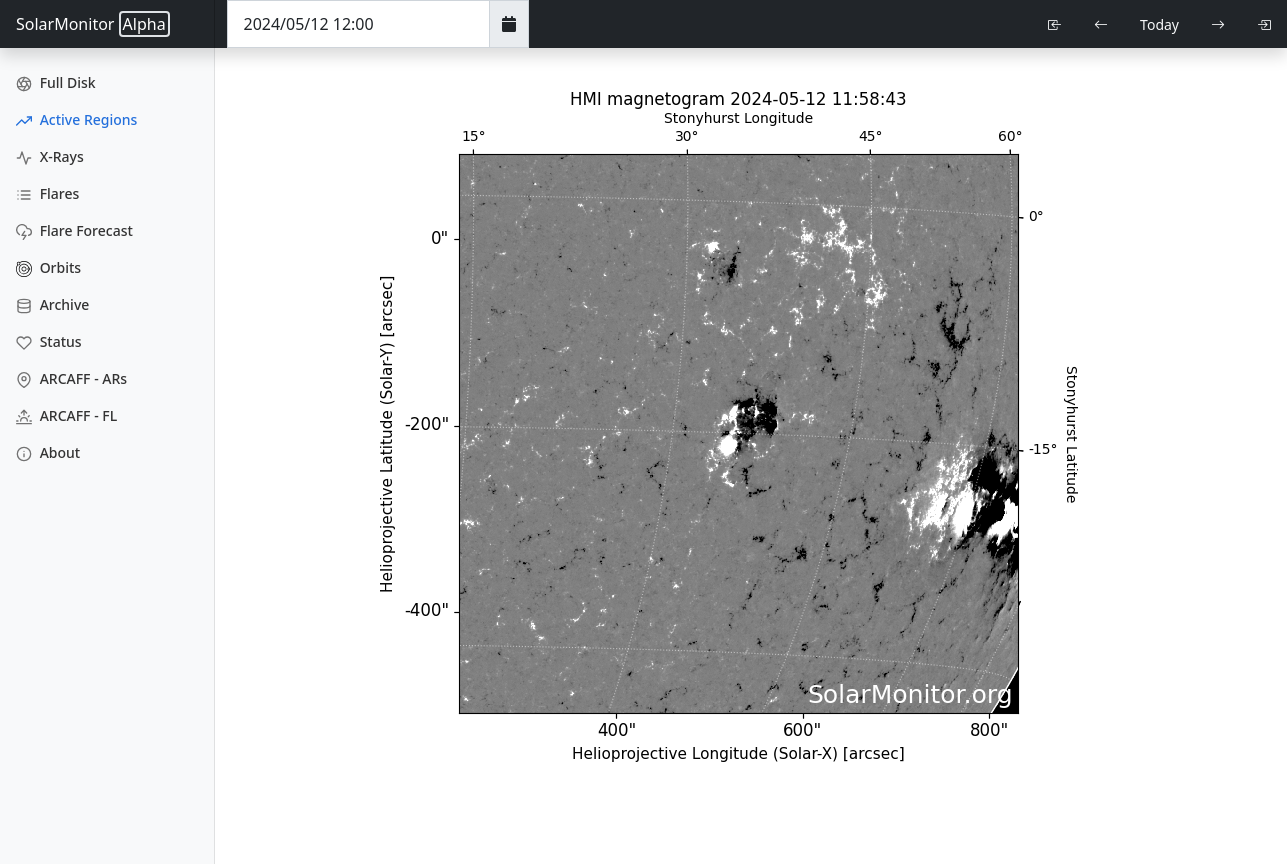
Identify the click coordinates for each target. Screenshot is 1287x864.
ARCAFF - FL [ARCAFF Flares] (66, 415)
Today (1159, 24)
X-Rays (50, 156)
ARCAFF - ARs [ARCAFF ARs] (71, 378)
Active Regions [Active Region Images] (76, 119)
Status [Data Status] (49, 341)
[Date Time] (358, 24)
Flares (47, 193)
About (48, 452)
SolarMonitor (93, 24)
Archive (52, 304)
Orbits (48, 267)
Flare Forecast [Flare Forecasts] (74, 230)
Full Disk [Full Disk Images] (56, 82)
